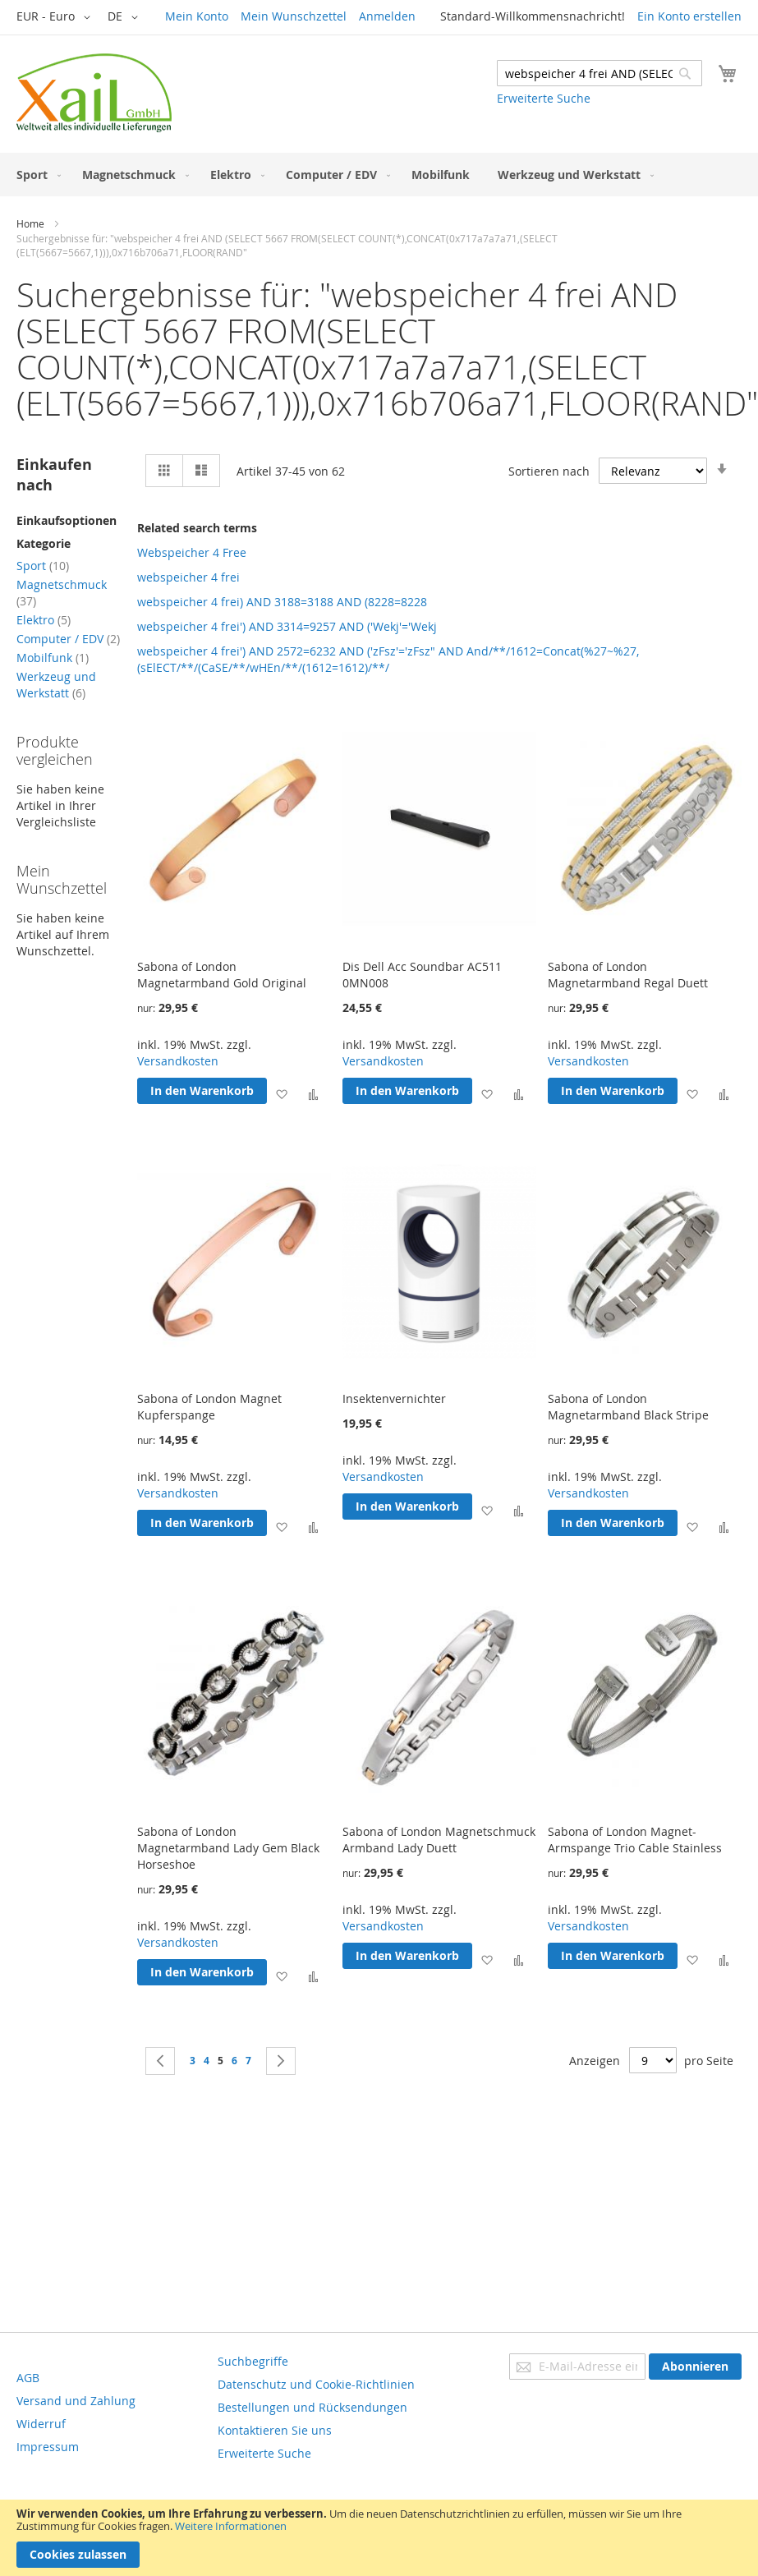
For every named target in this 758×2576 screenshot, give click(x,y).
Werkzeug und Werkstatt (56, 685)
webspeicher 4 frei (188, 577)
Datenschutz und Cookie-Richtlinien (316, 2384)
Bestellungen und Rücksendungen (312, 2407)
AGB (27, 2377)
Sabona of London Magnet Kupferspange (209, 1407)
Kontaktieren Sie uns (275, 2430)
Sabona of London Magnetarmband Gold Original (221, 975)
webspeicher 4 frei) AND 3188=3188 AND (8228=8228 (282, 602)
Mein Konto (196, 16)
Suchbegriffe (253, 2361)
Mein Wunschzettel (294, 16)
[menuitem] (35, 174)
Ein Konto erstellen (689, 16)
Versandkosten (177, 1061)
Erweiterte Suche (543, 98)
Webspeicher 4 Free (191, 552)
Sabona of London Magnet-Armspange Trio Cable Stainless (635, 1840)
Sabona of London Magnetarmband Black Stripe (628, 1407)
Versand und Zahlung (76, 2400)
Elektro (43, 620)
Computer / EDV (68, 638)
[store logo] (94, 92)
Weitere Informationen (231, 2525)
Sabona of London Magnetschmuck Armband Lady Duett (438, 1840)
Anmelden (387, 16)
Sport (42, 565)
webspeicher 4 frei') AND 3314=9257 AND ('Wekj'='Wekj (287, 626)
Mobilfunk (52, 657)
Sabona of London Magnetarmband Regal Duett (628, 975)
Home (30, 223)
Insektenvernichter (394, 1398)
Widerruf (41, 2423)
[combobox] (599, 73)
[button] (56, 17)
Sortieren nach (549, 470)
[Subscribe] (695, 2366)
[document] (379, 2538)
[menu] (379, 174)
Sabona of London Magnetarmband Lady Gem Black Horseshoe (228, 1848)
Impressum (47, 2446)
